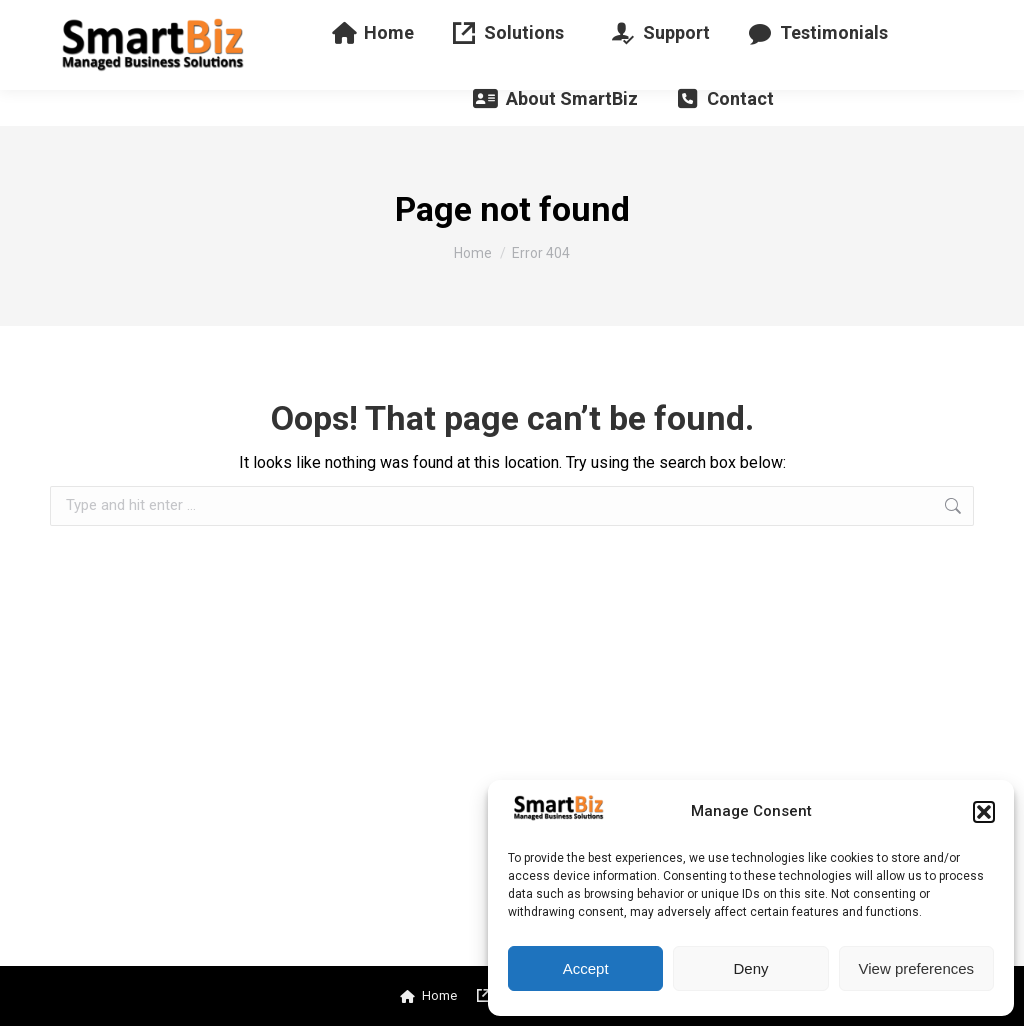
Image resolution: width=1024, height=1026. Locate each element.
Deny (750, 968)
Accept (586, 968)
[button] (984, 812)
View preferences (917, 968)
